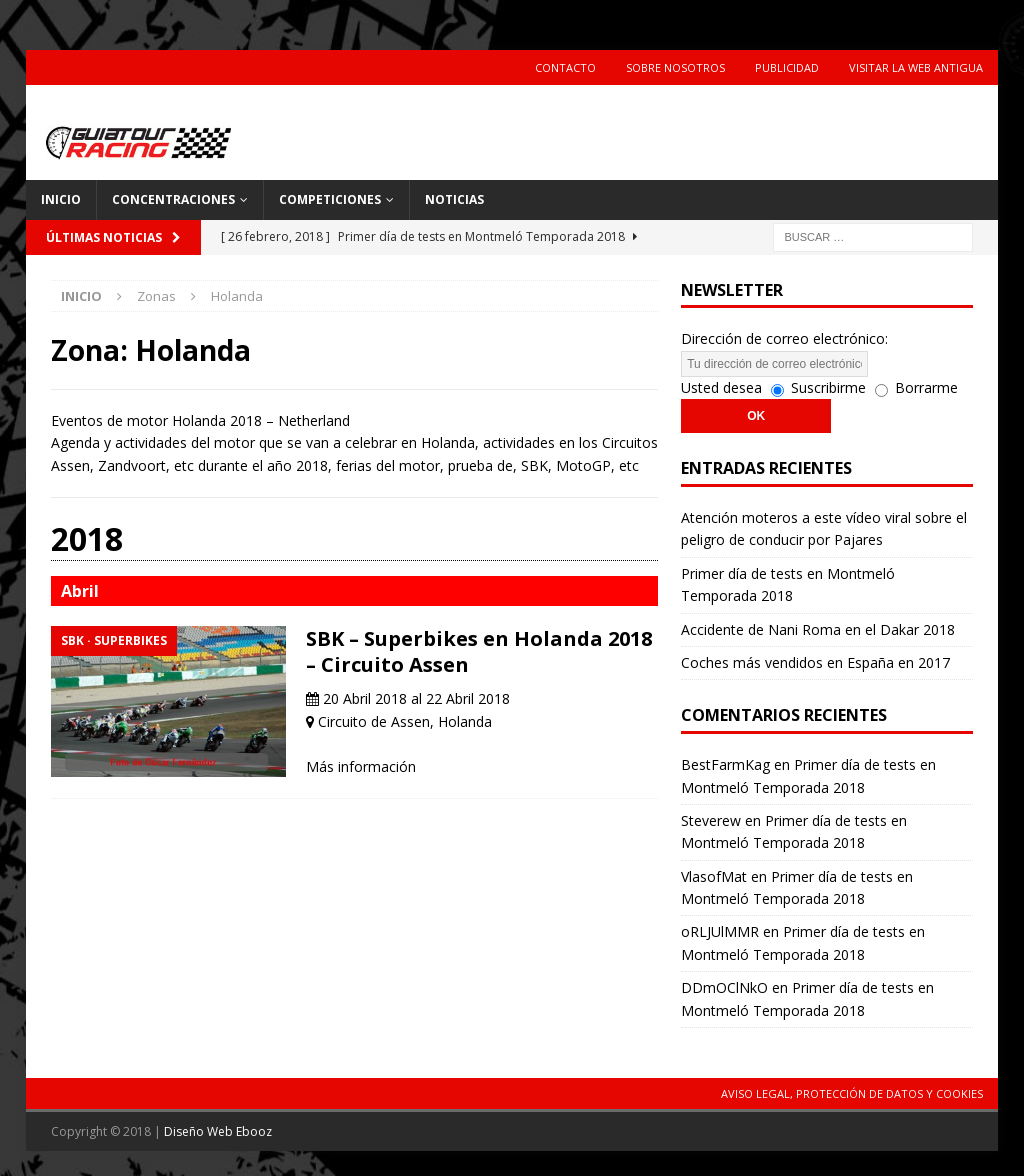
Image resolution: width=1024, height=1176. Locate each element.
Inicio (61, 199)
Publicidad (787, 67)
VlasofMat (714, 876)
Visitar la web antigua (916, 67)
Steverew (711, 820)
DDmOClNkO (724, 987)
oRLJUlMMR (720, 931)
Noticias (454, 199)
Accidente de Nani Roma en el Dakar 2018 (818, 629)
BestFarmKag (725, 764)
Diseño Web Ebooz (218, 1131)
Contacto (565, 67)
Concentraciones (173, 199)
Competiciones (330, 199)
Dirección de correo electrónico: (784, 338)
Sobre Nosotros (675, 67)
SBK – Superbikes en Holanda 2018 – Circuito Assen (479, 651)
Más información (361, 766)
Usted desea (721, 387)
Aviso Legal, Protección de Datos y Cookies (852, 1093)
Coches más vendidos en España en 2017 (815, 662)
